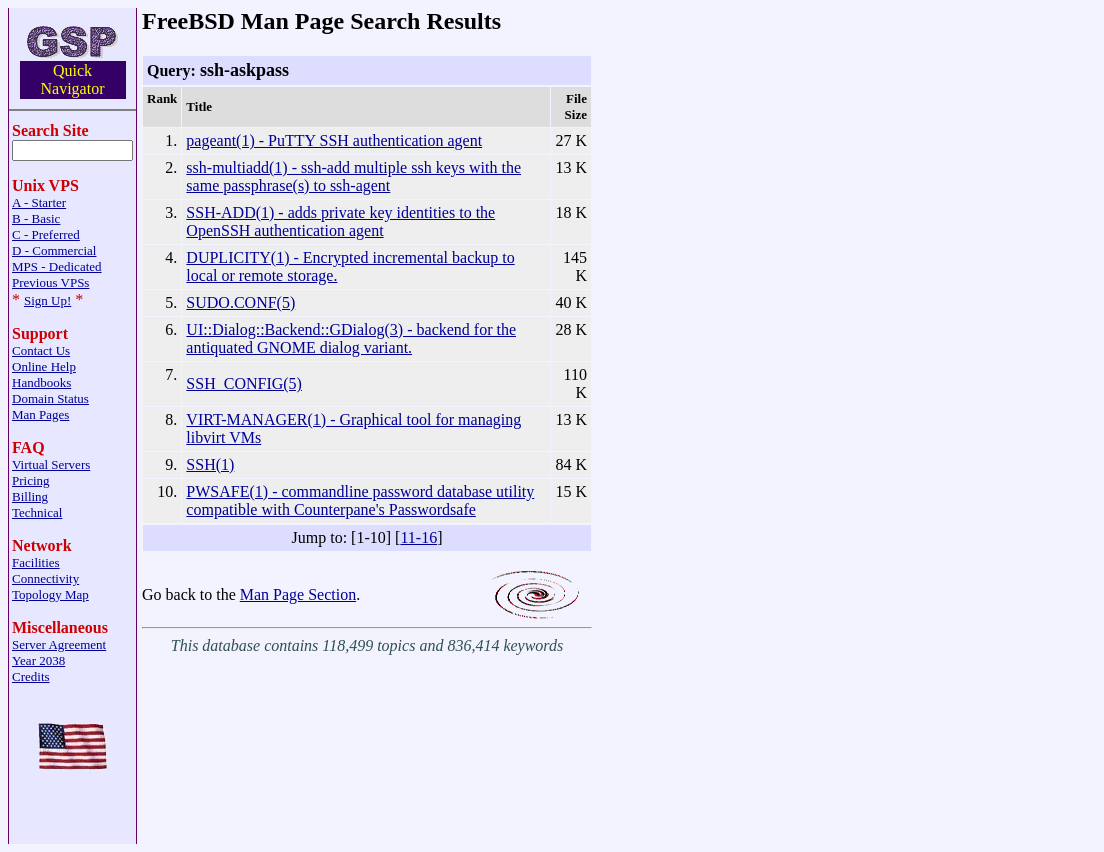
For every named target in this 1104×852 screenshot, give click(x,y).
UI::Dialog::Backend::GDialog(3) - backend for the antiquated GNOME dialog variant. (351, 338)
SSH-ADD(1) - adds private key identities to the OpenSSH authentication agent (340, 221)
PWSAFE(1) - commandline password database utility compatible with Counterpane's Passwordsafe (360, 500)
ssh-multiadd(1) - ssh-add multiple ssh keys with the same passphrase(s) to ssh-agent (353, 176)
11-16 (418, 537)
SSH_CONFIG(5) (244, 383)
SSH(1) (210, 464)
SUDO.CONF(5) (240, 302)
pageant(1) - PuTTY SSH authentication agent (334, 140)
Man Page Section (298, 594)
